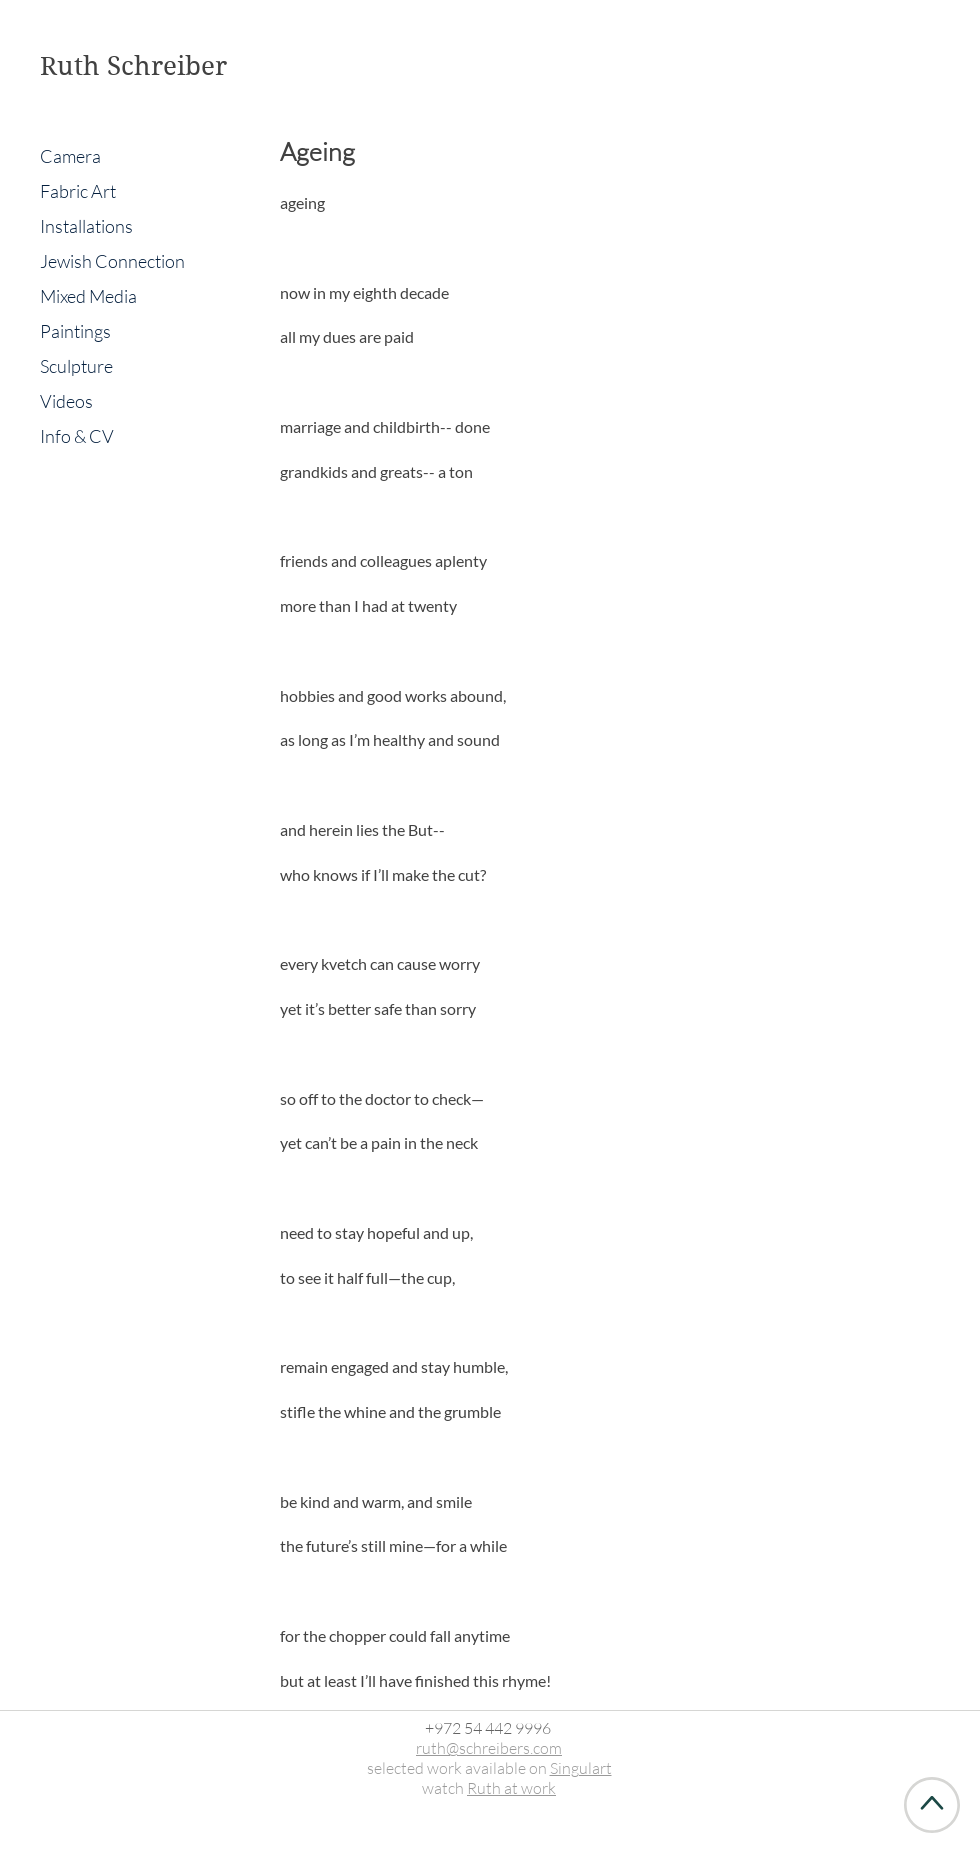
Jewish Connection (112, 261)
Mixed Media (88, 296)
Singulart (581, 1768)
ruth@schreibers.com (489, 1748)
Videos (66, 401)
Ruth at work (511, 1788)
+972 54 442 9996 (488, 1728)
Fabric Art (78, 191)
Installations (86, 226)
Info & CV (77, 436)
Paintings (75, 331)
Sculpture (76, 366)
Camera (70, 156)
